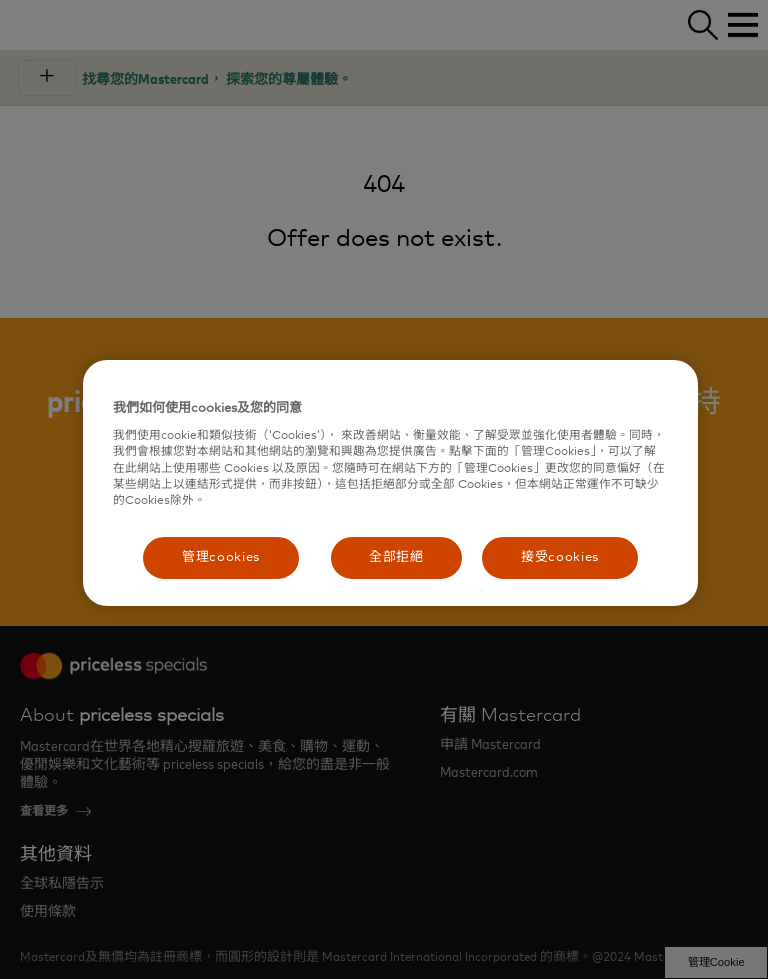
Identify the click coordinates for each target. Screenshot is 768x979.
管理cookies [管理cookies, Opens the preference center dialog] (221, 557)
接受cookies (560, 557)
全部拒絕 (396, 557)
